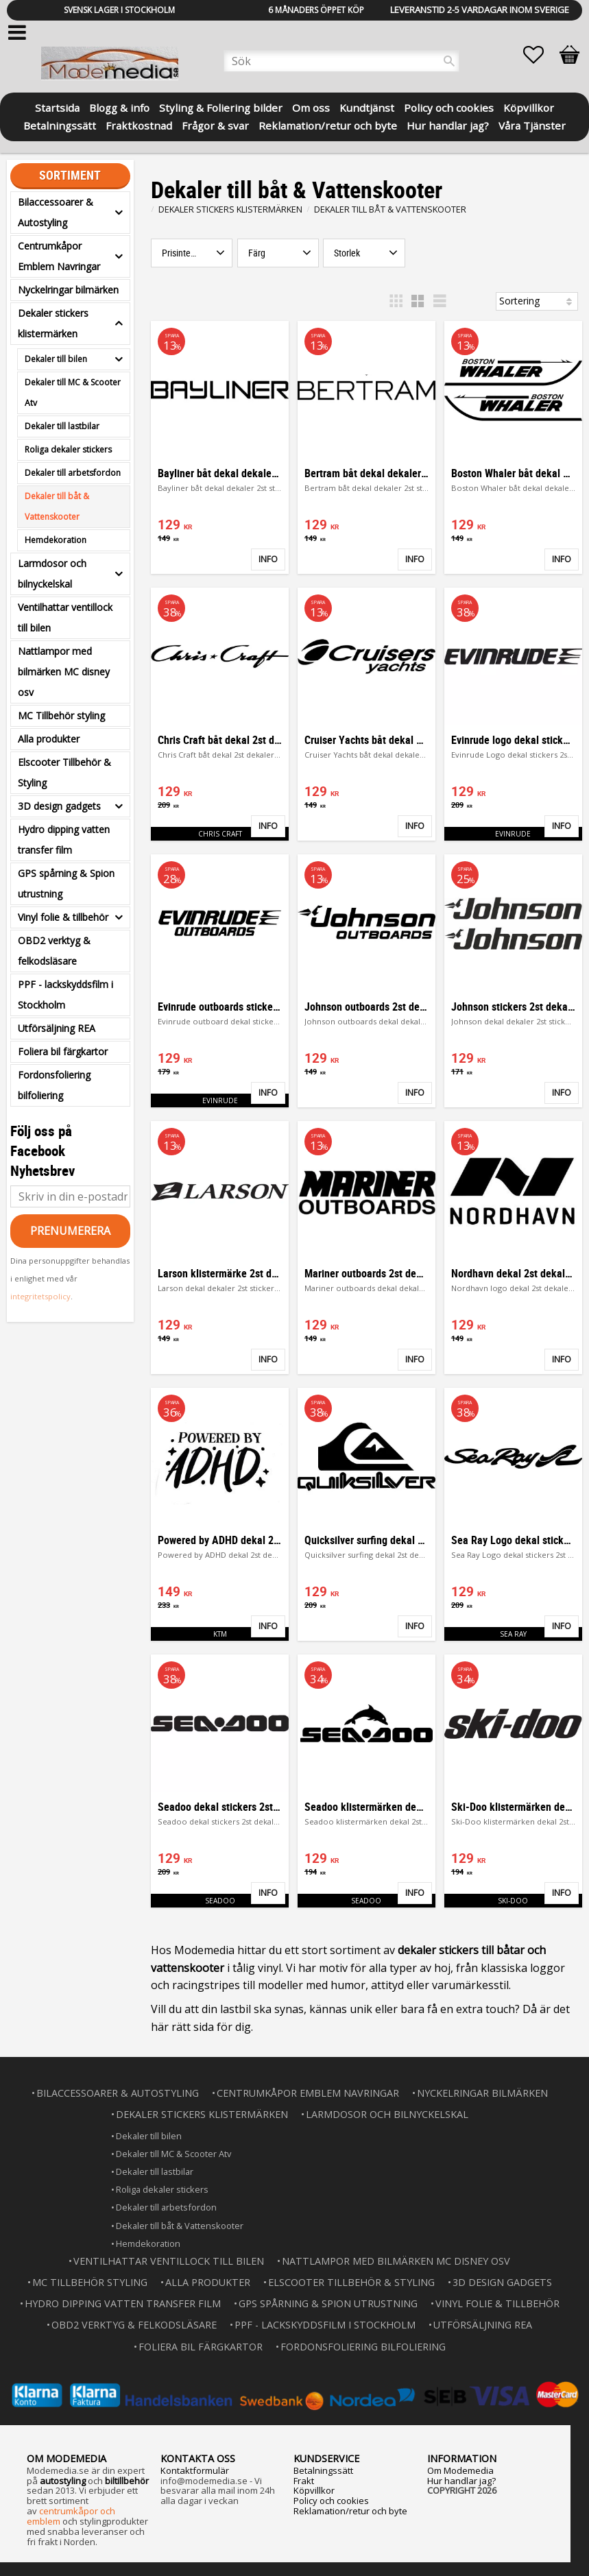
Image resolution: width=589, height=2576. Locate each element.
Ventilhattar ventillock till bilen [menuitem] (65, 617)
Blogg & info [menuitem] (119, 106)
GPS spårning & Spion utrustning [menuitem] (66, 883)
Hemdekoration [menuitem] (55, 540)
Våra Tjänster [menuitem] (532, 124)
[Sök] (449, 61)
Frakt (303, 2481)
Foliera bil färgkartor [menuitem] (63, 1051)
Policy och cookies (331, 2500)
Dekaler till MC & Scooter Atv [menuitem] (73, 392)
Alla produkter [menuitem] (49, 738)
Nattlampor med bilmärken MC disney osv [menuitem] (64, 672)
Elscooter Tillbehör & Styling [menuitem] (64, 772)
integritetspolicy (40, 1296)
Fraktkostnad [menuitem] (139, 124)
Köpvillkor (314, 2490)
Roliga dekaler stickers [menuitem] (68, 449)
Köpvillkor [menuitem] (528, 106)
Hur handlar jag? (461, 2481)
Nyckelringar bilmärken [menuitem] (68, 289)
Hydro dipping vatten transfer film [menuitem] (64, 839)
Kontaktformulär (194, 2470)
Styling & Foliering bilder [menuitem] (221, 106)
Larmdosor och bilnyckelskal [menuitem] (52, 573)
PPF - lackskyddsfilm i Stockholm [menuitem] (65, 994)
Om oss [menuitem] (311, 106)
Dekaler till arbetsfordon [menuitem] (73, 473)
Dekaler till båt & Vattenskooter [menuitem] (57, 506)
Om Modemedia (460, 2470)
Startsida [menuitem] (57, 106)
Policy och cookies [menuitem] (449, 106)
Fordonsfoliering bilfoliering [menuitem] (54, 1085)
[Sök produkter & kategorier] (341, 61)
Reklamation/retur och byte (350, 2511)
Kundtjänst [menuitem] (366, 106)
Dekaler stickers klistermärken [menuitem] (53, 323)
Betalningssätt (323, 2470)
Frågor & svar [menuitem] (215, 124)
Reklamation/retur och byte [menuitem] (328, 124)
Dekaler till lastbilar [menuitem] (62, 426)
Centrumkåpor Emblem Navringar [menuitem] (59, 256)
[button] (540, 55)
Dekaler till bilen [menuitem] (56, 359)
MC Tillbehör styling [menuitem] (61, 715)
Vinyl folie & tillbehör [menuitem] (63, 917)
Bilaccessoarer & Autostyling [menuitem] (55, 212)
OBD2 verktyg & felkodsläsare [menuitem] (54, 950)
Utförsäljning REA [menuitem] (56, 1028)
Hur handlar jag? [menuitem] (448, 124)
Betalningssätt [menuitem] (59, 124)
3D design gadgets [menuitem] (59, 805)
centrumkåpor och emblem (71, 2516)
